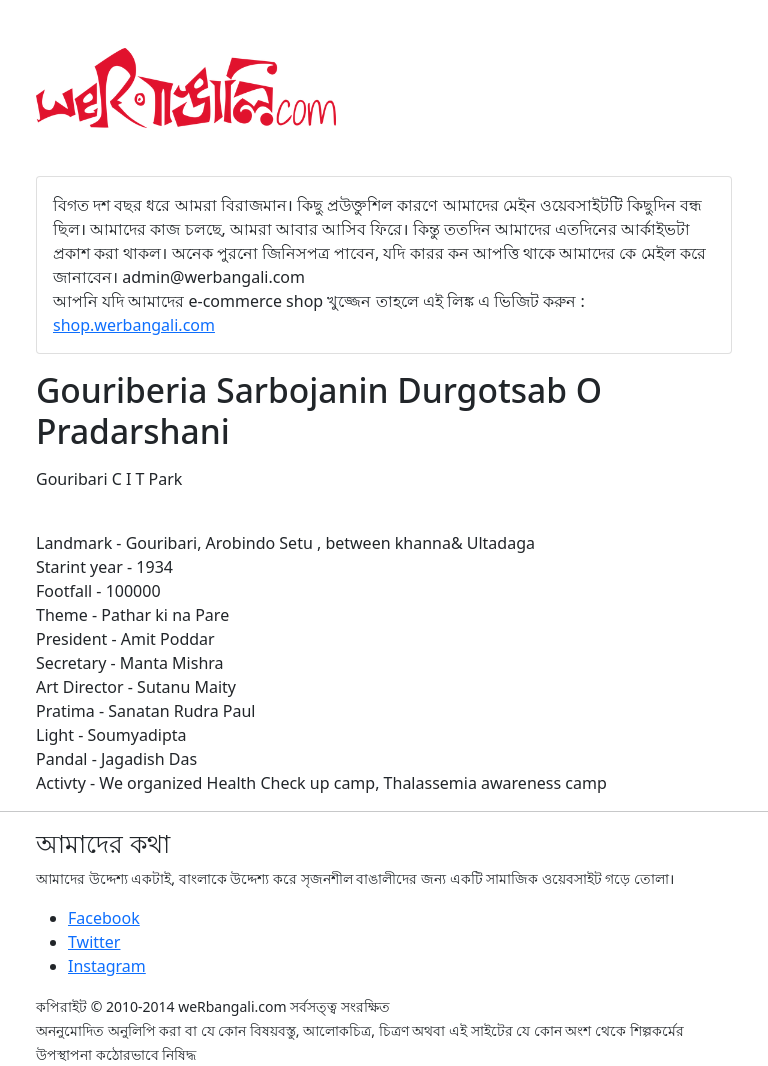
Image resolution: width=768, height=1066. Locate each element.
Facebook (104, 918)
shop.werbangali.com (134, 325)
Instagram (107, 966)
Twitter (94, 942)
